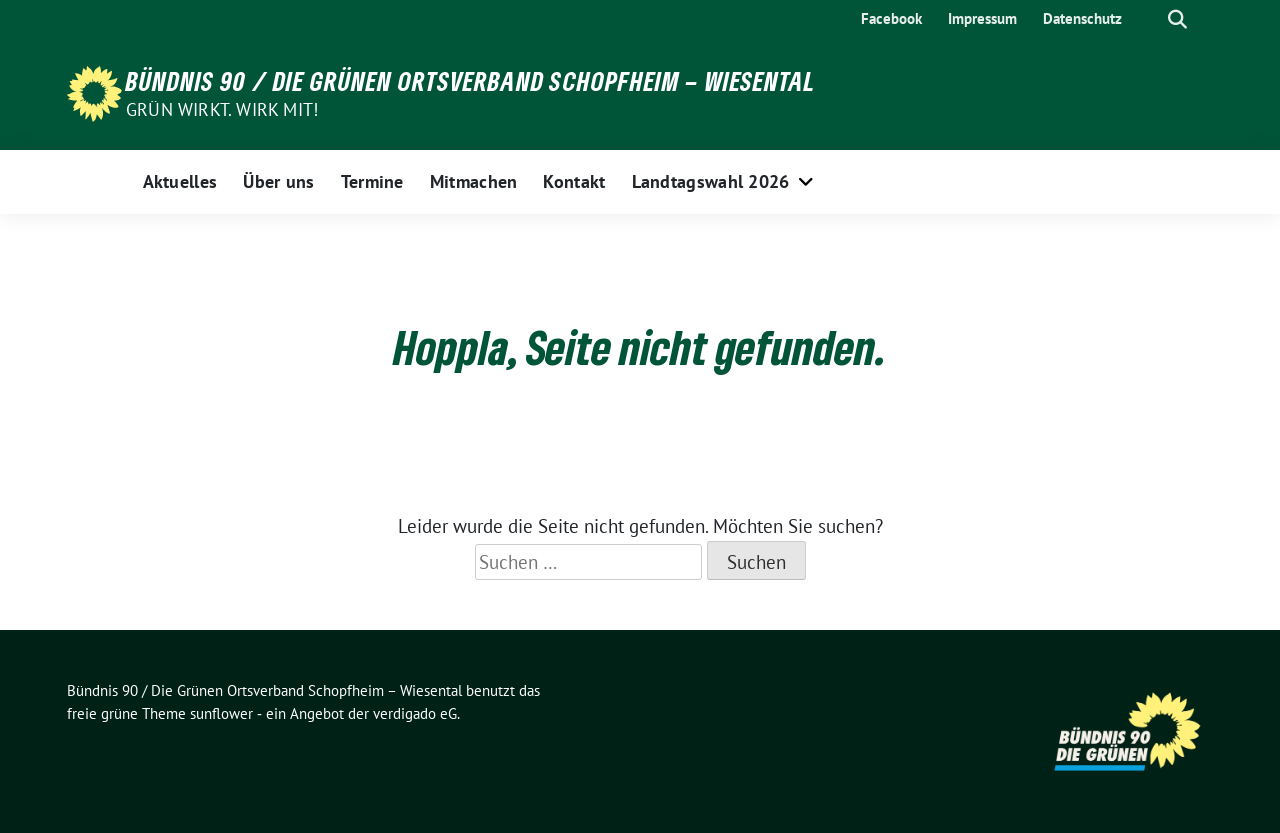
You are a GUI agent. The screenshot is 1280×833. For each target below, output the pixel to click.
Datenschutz (1082, 18)
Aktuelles (180, 181)
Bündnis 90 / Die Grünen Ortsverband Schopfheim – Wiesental (471, 81)
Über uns (278, 181)
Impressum (982, 18)
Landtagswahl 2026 (711, 181)
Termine (372, 181)
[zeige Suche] (1177, 19)
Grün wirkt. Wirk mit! (222, 109)
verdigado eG (415, 713)
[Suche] (1149, 19)
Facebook (891, 18)
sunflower (221, 713)
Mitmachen (474, 181)
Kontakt (574, 181)
